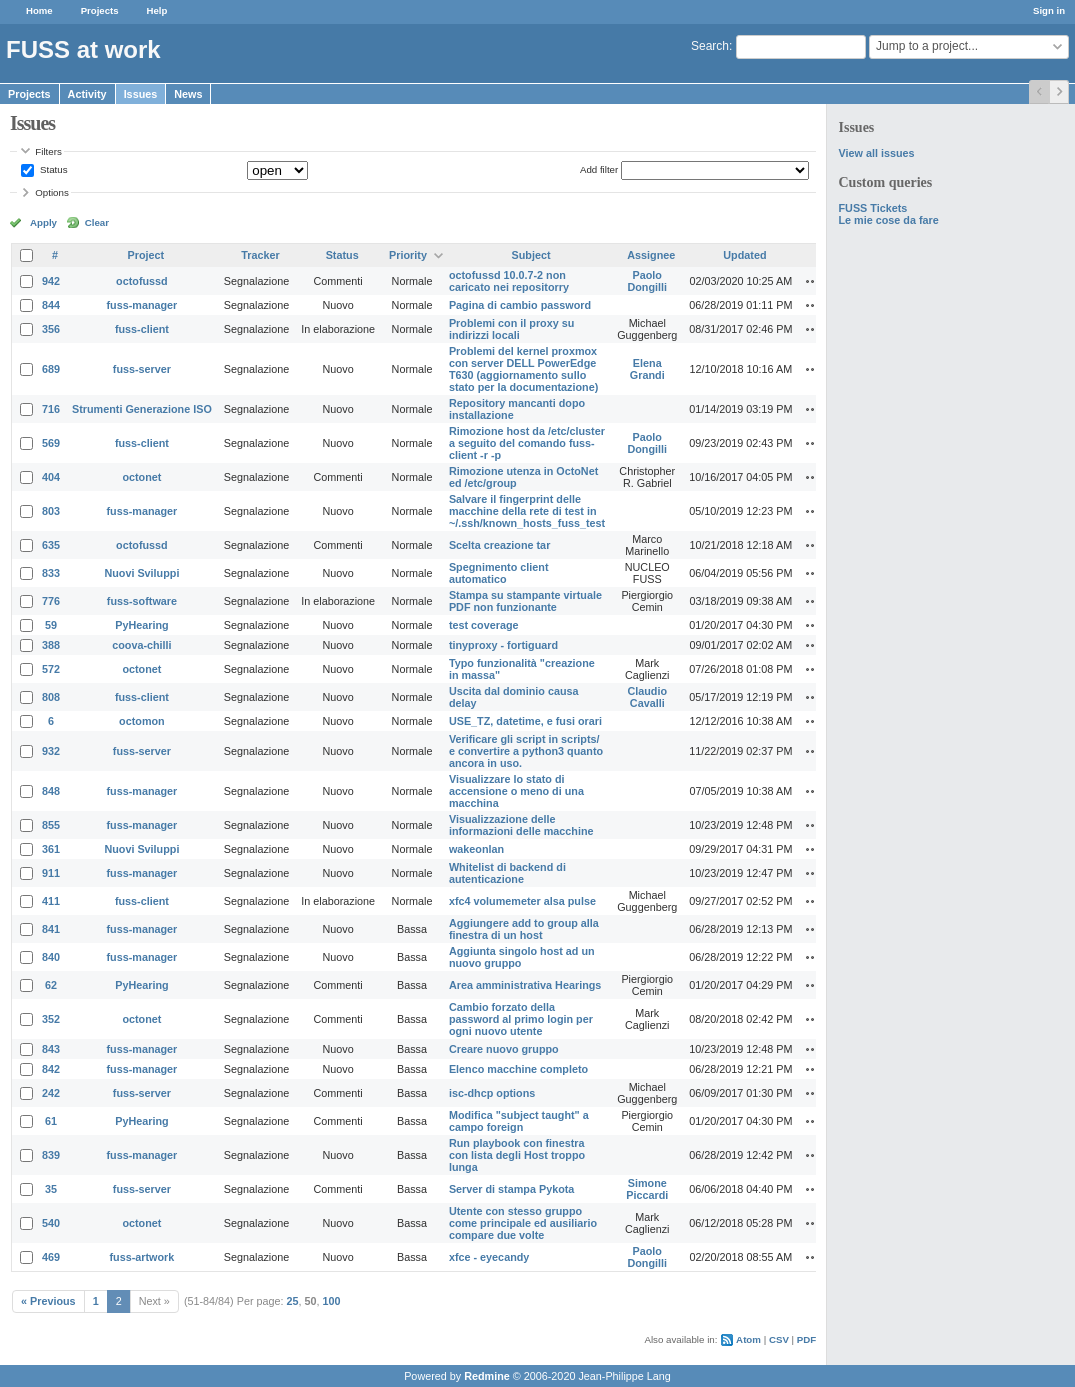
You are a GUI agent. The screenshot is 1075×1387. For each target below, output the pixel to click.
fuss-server (142, 369)
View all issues (877, 153)
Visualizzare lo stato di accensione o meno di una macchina (516, 791)
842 (51, 1069)
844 (51, 305)
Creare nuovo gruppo (504, 1049)
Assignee (651, 255)
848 (51, 791)
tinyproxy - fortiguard (503, 645)
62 (51, 985)
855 (51, 825)
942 (51, 281)
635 (51, 545)
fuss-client (142, 329)
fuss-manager (142, 305)
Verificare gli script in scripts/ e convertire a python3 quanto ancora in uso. (526, 751)
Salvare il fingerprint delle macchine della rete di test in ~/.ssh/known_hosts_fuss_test (527, 511)
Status (52, 169)
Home (39, 10)
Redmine (487, 1376)
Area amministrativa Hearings (525, 985)
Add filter (599, 169)
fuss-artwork (142, 1257)
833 (51, 573)
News (188, 94)
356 (51, 329)
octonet (141, 477)
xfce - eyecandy (489, 1257)
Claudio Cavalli (647, 697)
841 (51, 929)
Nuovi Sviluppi (141, 573)
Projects (100, 10)
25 (293, 1301)
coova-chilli (141, 645)
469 (51, 1257)
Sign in (1049, 10)
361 (51, 849)
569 (51, 443)
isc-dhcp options (492, 1093)
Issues (141, 94)
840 (51, 957)
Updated (744, 255)
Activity (87, 94)
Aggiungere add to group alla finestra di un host (524, 929)
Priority (408, 255)
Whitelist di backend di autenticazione (507, 873)
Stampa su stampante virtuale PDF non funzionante (525, 601)
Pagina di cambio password (520, 305)
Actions (813, 281)
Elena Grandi (647, 369)
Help (157, 10)
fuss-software (142, 601)
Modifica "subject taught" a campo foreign (519, 1121)
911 (51, 873)
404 (51, 477)
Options (52, 192)
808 (51, 697)
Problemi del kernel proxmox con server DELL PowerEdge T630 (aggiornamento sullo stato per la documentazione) (523, 369)
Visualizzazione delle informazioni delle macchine (521, 825)
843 (51, 1049)
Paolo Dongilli (647, 281)
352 (51, 1019)
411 (51, 901)
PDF (806, 1339)
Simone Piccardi (647, 1189)
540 (51, 1223)
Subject (531, 255)
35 (51, 1189)
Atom (748, 1339)
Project (146, 255)
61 (51, 1121)
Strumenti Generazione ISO (142, 409)
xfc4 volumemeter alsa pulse (522, 901)
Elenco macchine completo (518, 1069)
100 (332, 1301)
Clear (97, 222)
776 (51, 601)
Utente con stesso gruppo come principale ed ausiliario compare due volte (523, 1223)
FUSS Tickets (873, 208)
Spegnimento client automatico (499, 573)
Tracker (260, 255)
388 (51, 645)
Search (710, 46)
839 (51, 1155)
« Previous (48, 1301)
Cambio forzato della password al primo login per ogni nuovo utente (521, 1019)
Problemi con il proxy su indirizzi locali (511, 329)
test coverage (484, 625)
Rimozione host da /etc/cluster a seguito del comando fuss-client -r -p (527, 443)
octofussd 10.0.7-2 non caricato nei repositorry (509, 281)
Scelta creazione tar (499, 545)
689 (51, 369)
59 (51, 625)
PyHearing (141, 625)
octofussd (142, 281)
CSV (779, 1339)
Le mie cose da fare (889, 220)
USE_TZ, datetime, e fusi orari (525, 721)
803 (51, 511)
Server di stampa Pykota (511, 1189)
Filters (48, 151)
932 (51, 751)
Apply (43, 222)
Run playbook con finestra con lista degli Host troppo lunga (517, 1155)
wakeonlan (476, 849)
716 (51, 409)
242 (51, 1093)
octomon (142, 721)
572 (51, 669)
